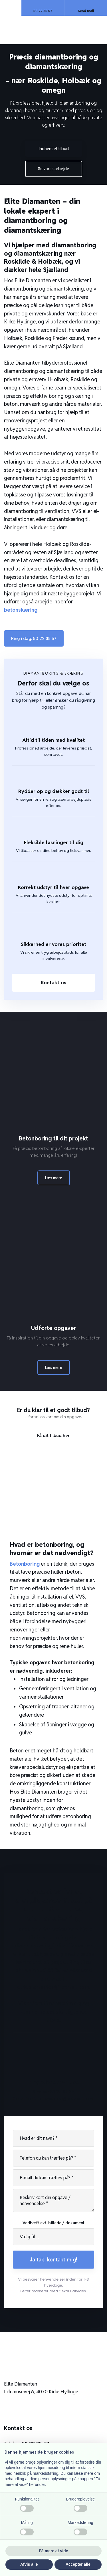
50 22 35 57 (54, 1970)
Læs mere (53, 1177)
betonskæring (20, 610)
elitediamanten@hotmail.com (53, 1986)
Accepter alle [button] (78, 2564)
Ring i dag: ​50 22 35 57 (33, 638)
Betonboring (25, 1564)
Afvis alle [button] (29, 2564)
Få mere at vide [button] (53, 2551)
